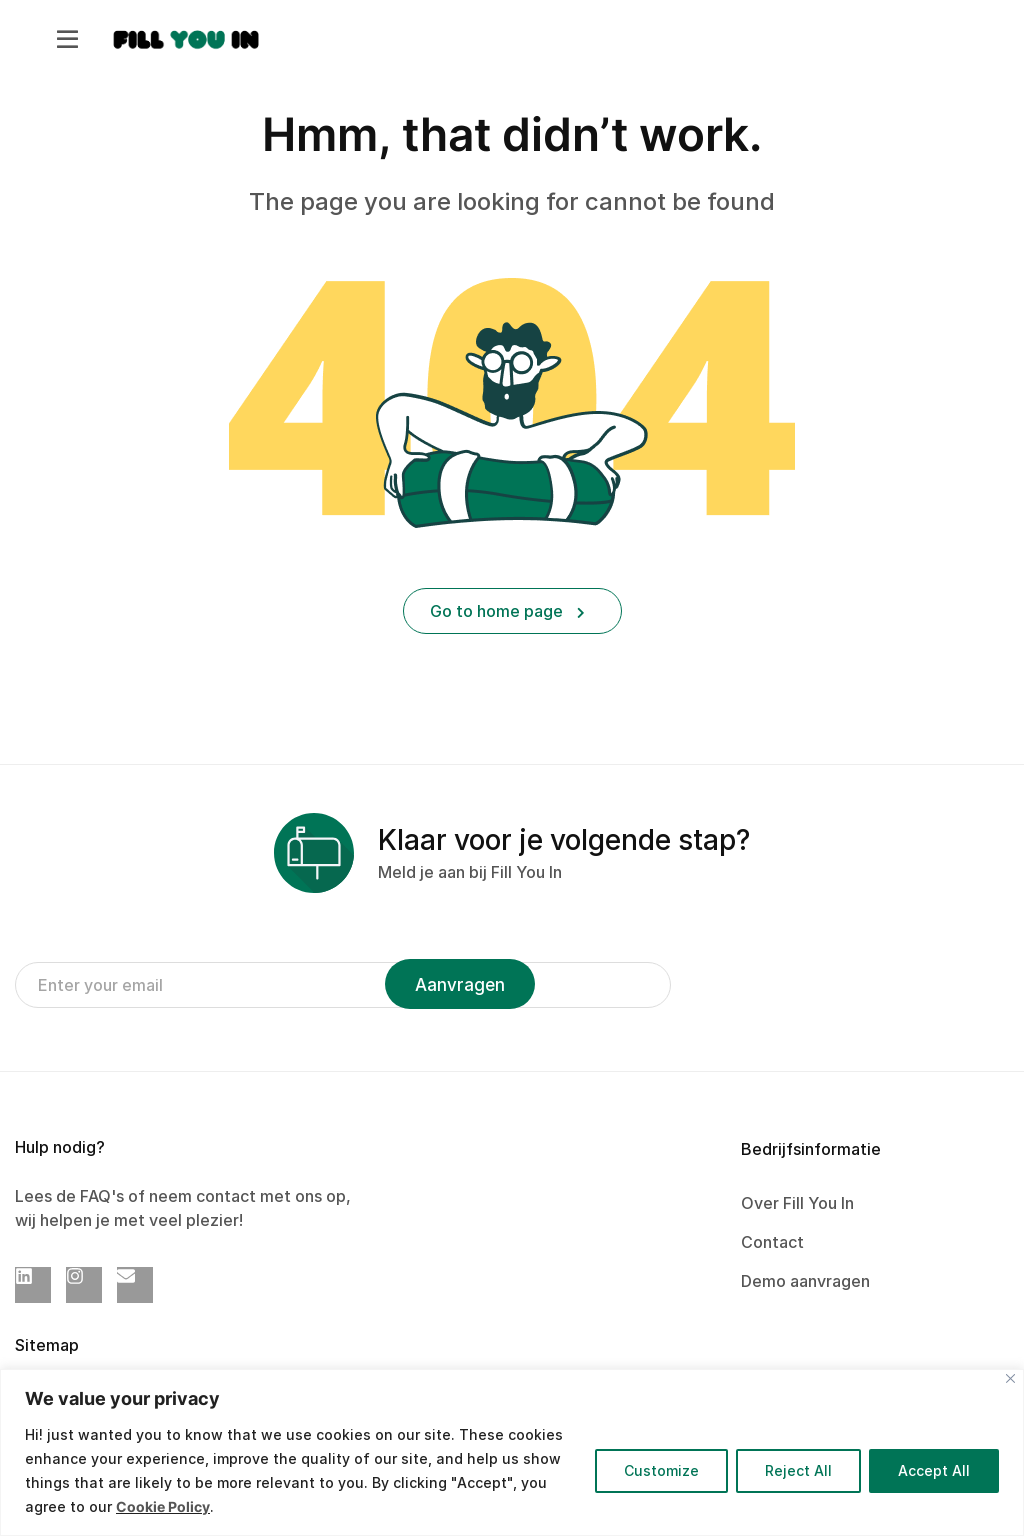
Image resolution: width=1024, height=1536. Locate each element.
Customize (661, 1470)
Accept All (934, 1470)
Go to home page (507, 611)
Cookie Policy (163, 1506)
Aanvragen (460, 985)
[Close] (1010, 1378)
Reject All (798, 1470)
